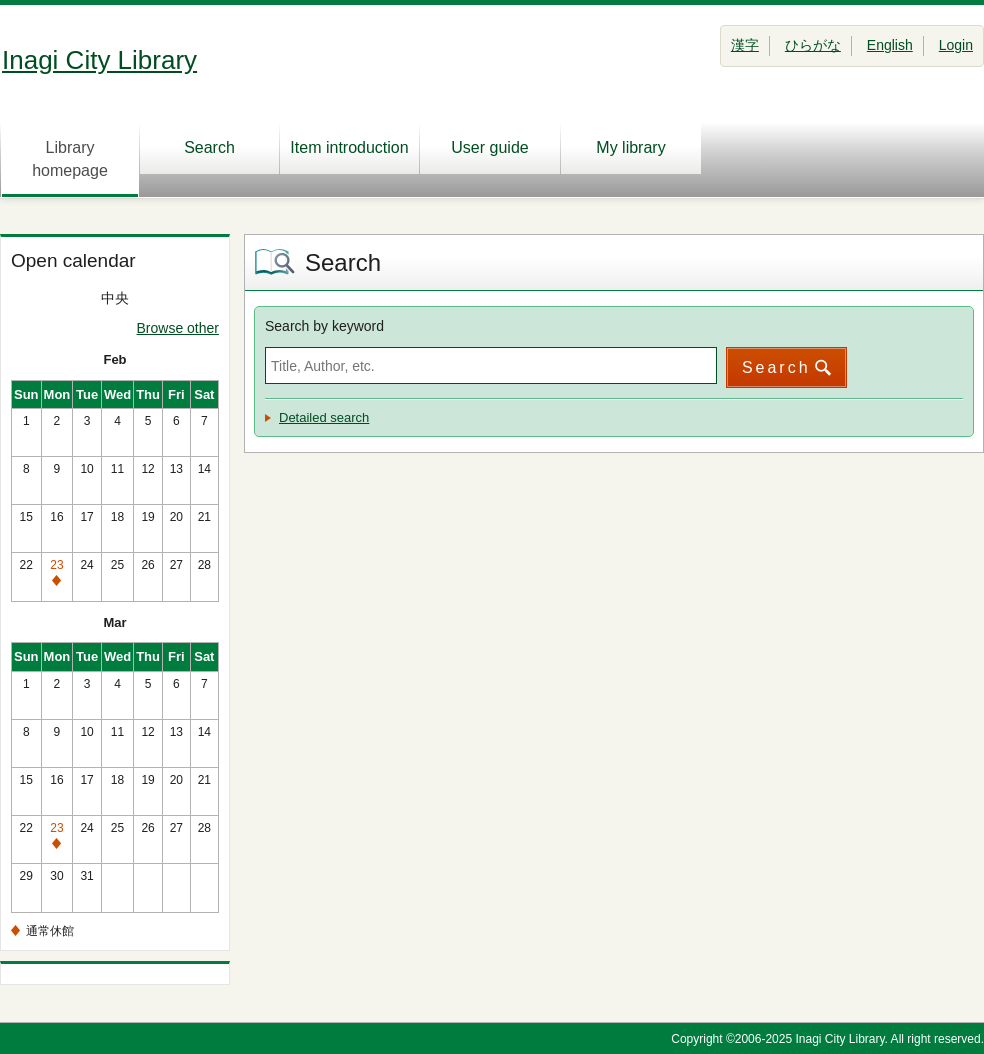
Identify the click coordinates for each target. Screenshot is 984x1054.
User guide (489, 147)
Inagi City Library (99, 60)
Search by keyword (324, 326)
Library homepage (70, 159)
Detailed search (324, 417)
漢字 (745, 45)
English (890, 45)
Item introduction (349, 147)
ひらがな (813, 45)
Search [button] (776, 367)
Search (209, 147)
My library (630, 147)
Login (956, 45)
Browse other (178, 328)
